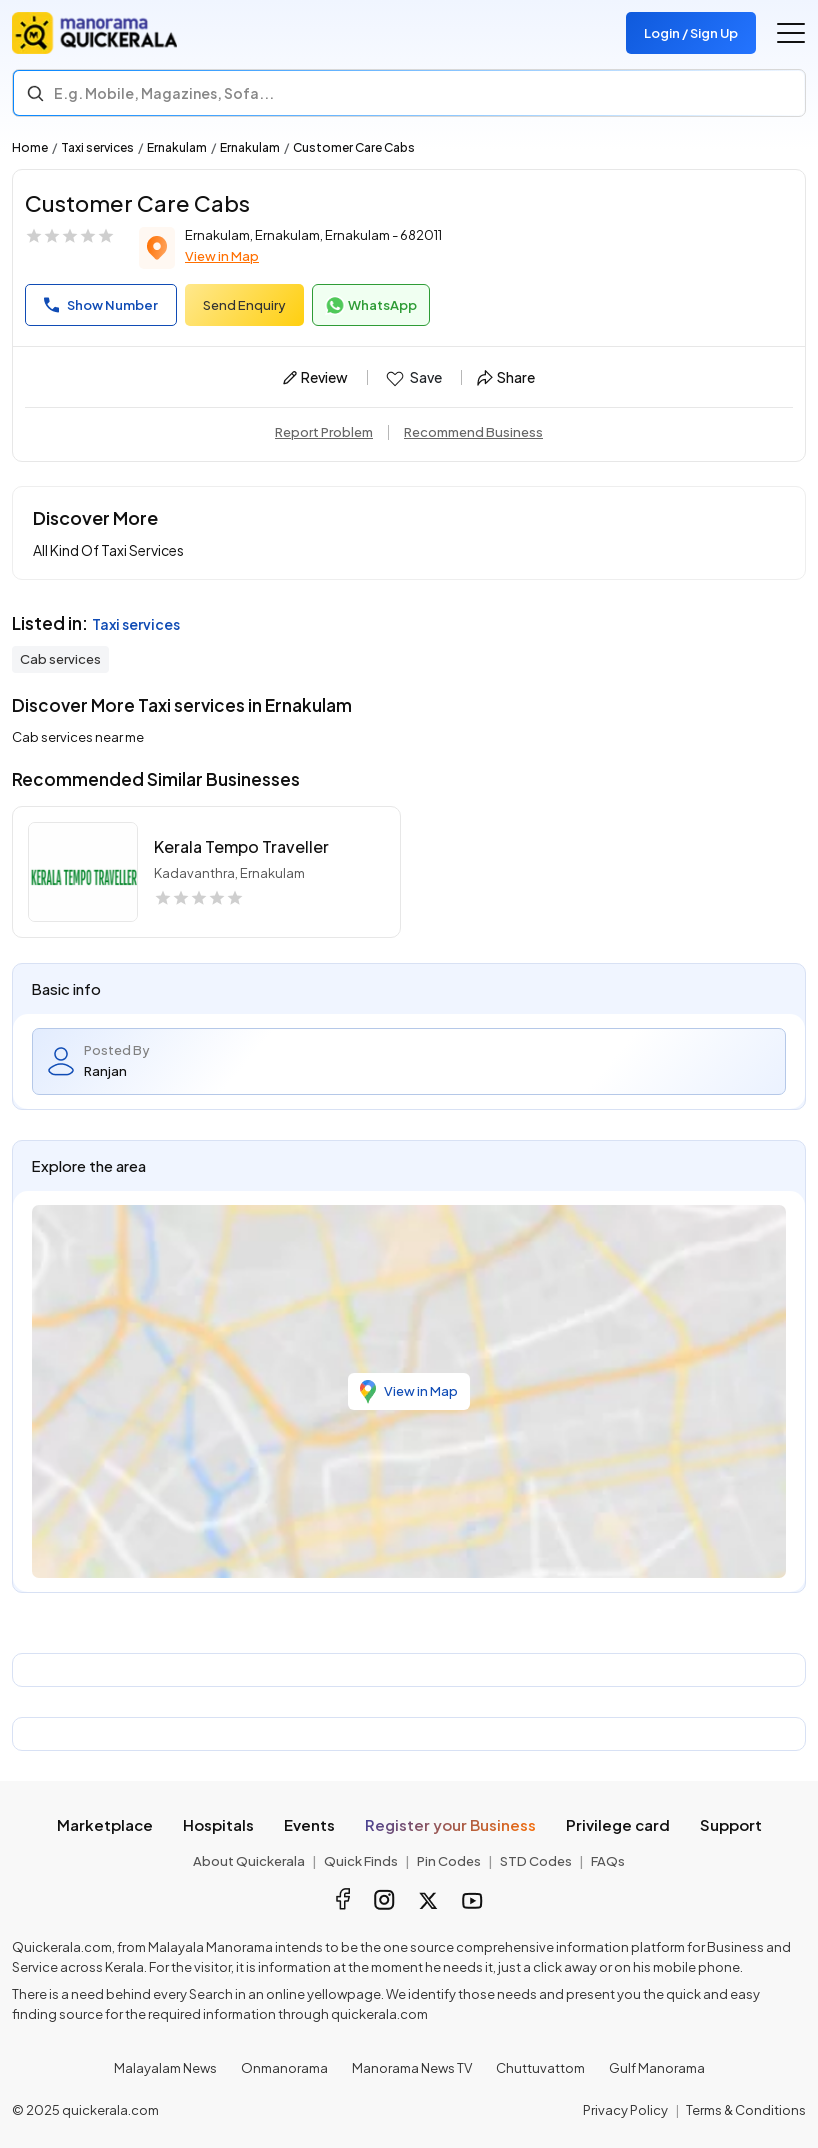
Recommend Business (473, 432)
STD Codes (536, 1861)
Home (30, 147)
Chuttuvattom (540, 2068)
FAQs (608, 1861)
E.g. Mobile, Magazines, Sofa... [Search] (164, 93)
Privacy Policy (625, 2110)
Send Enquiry (244, 305)
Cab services (60, 659)
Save (412, 378)
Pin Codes (449, 1861)
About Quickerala (249, 1861)
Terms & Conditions (746, 2110)
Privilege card (618, 1824)
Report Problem (324, 432)
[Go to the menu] (791, 33)
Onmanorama (284, 2068)
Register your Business (450, 1824)
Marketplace (105, 1824)
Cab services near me (78, 737)
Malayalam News (165, 2068)
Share (506, 377)
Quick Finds (361, 1861)
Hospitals (218, 1824)
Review (315, 377)
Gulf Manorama (657, 2068)
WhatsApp (371, 306)
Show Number (101, 305)
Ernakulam (177, 147)
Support (731, 1824)
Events (309, 1824)
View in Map (222, 256)
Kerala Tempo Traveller (241, 846)
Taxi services (97, 147)
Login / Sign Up (691, 33)
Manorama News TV (412, 2068)
